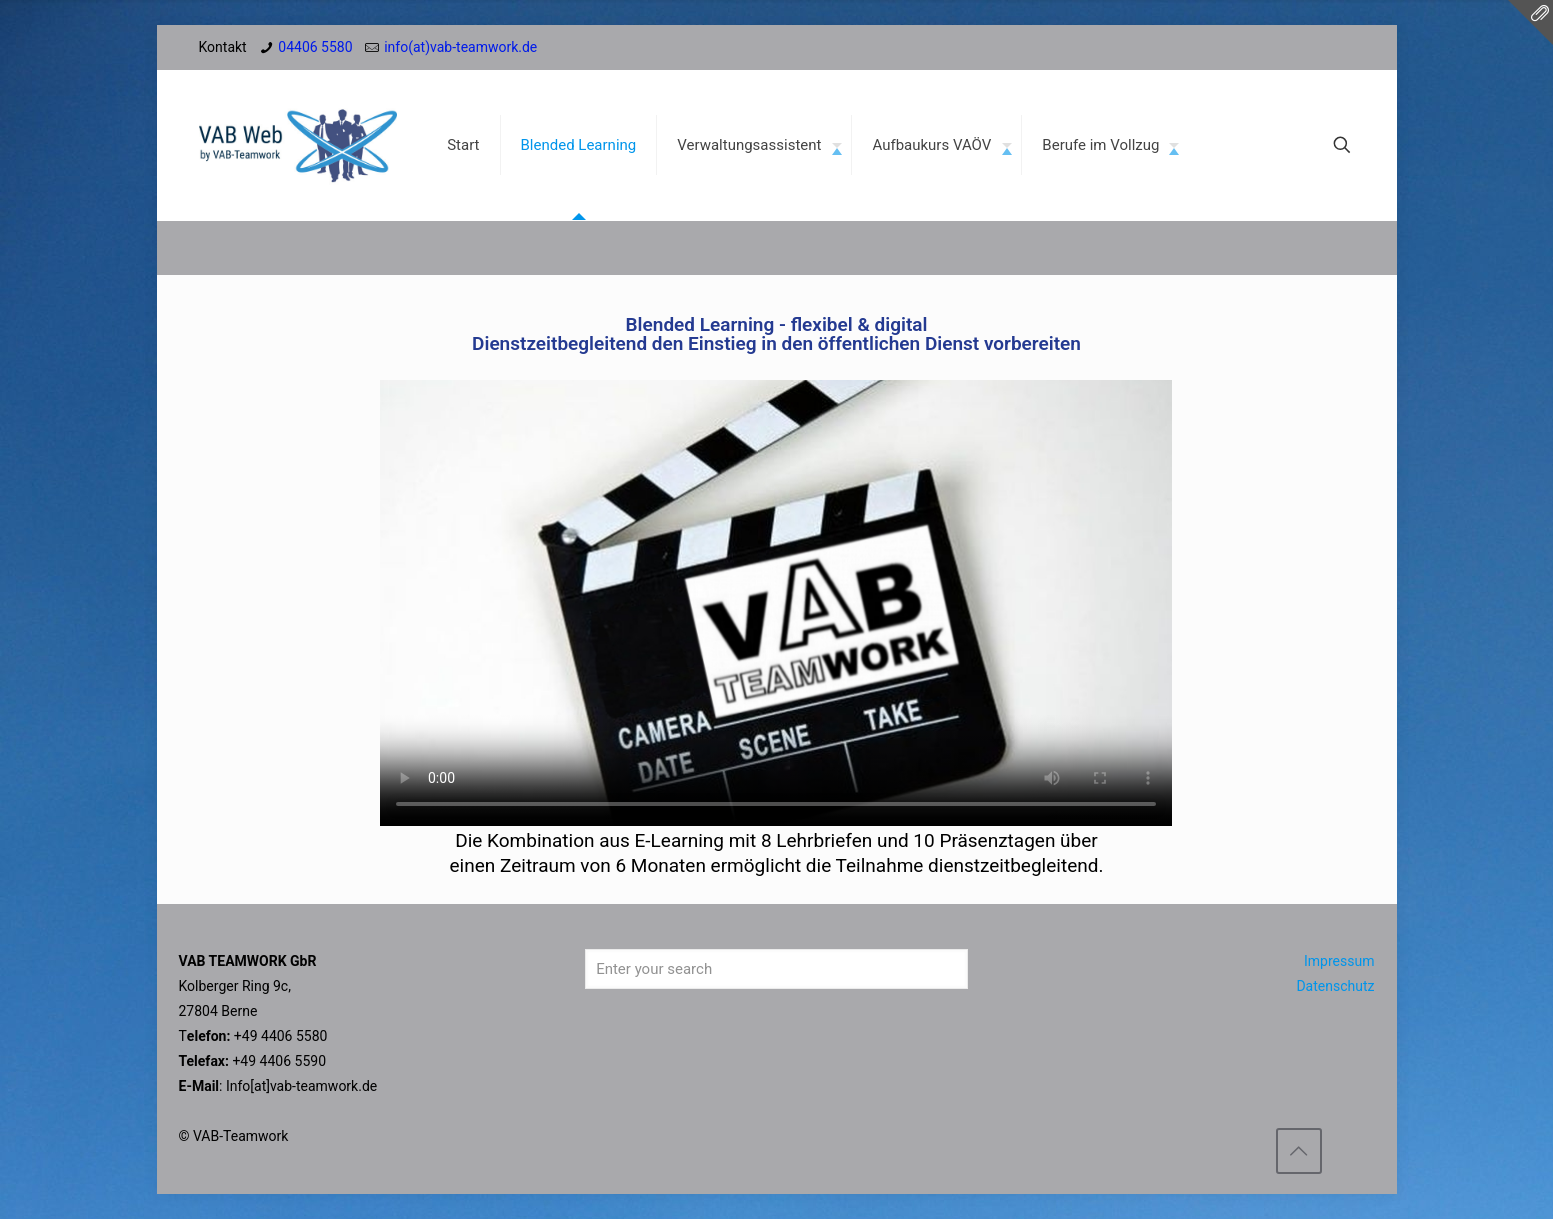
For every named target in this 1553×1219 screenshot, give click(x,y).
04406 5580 (315, 47)
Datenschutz (1335, 986)
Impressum (1339, 961)
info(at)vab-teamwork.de (460, 47)
